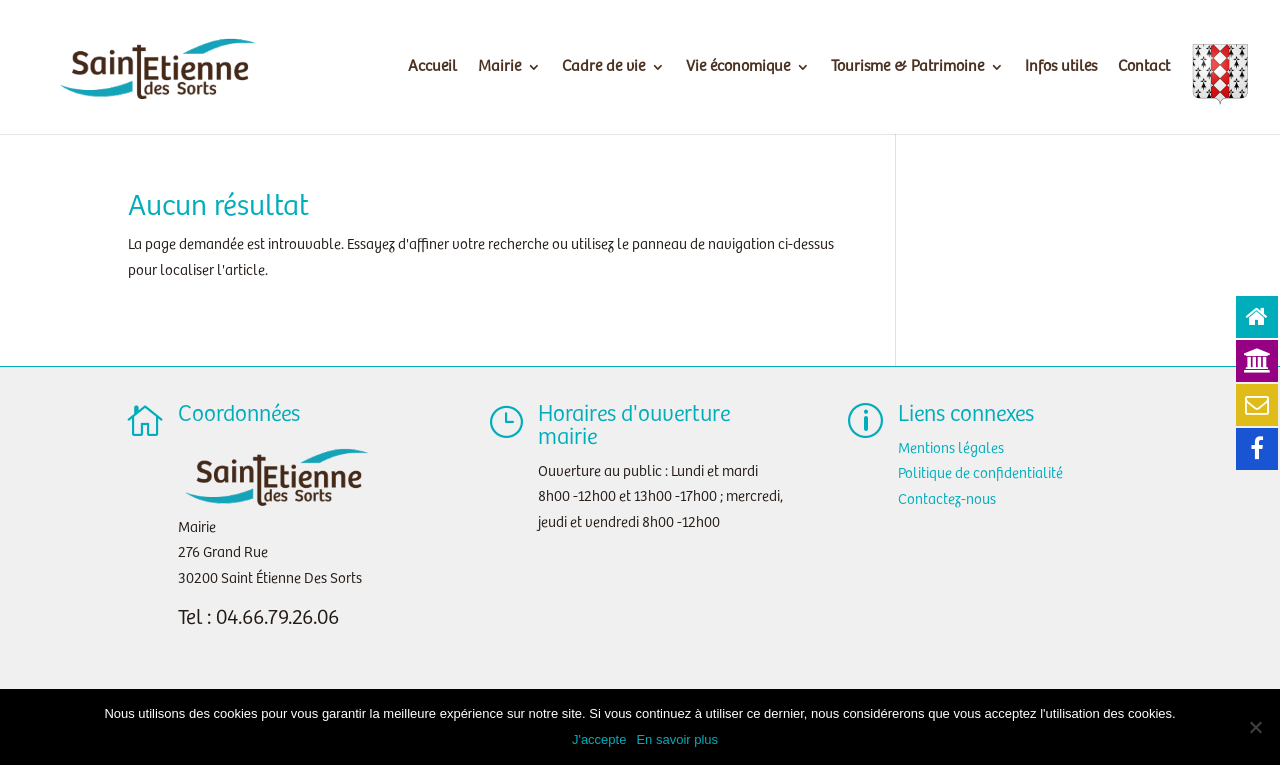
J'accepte (599, 739)
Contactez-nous (947, 499)
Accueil (432, 67)
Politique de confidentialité (980, 473)
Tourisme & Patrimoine (907, 67)
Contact (1144, 67)
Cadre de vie (603, 67)
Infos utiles (1061, 67)
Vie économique (738, 67)
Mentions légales (951, 448)
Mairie (499, 67)
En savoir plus (677, 739)
